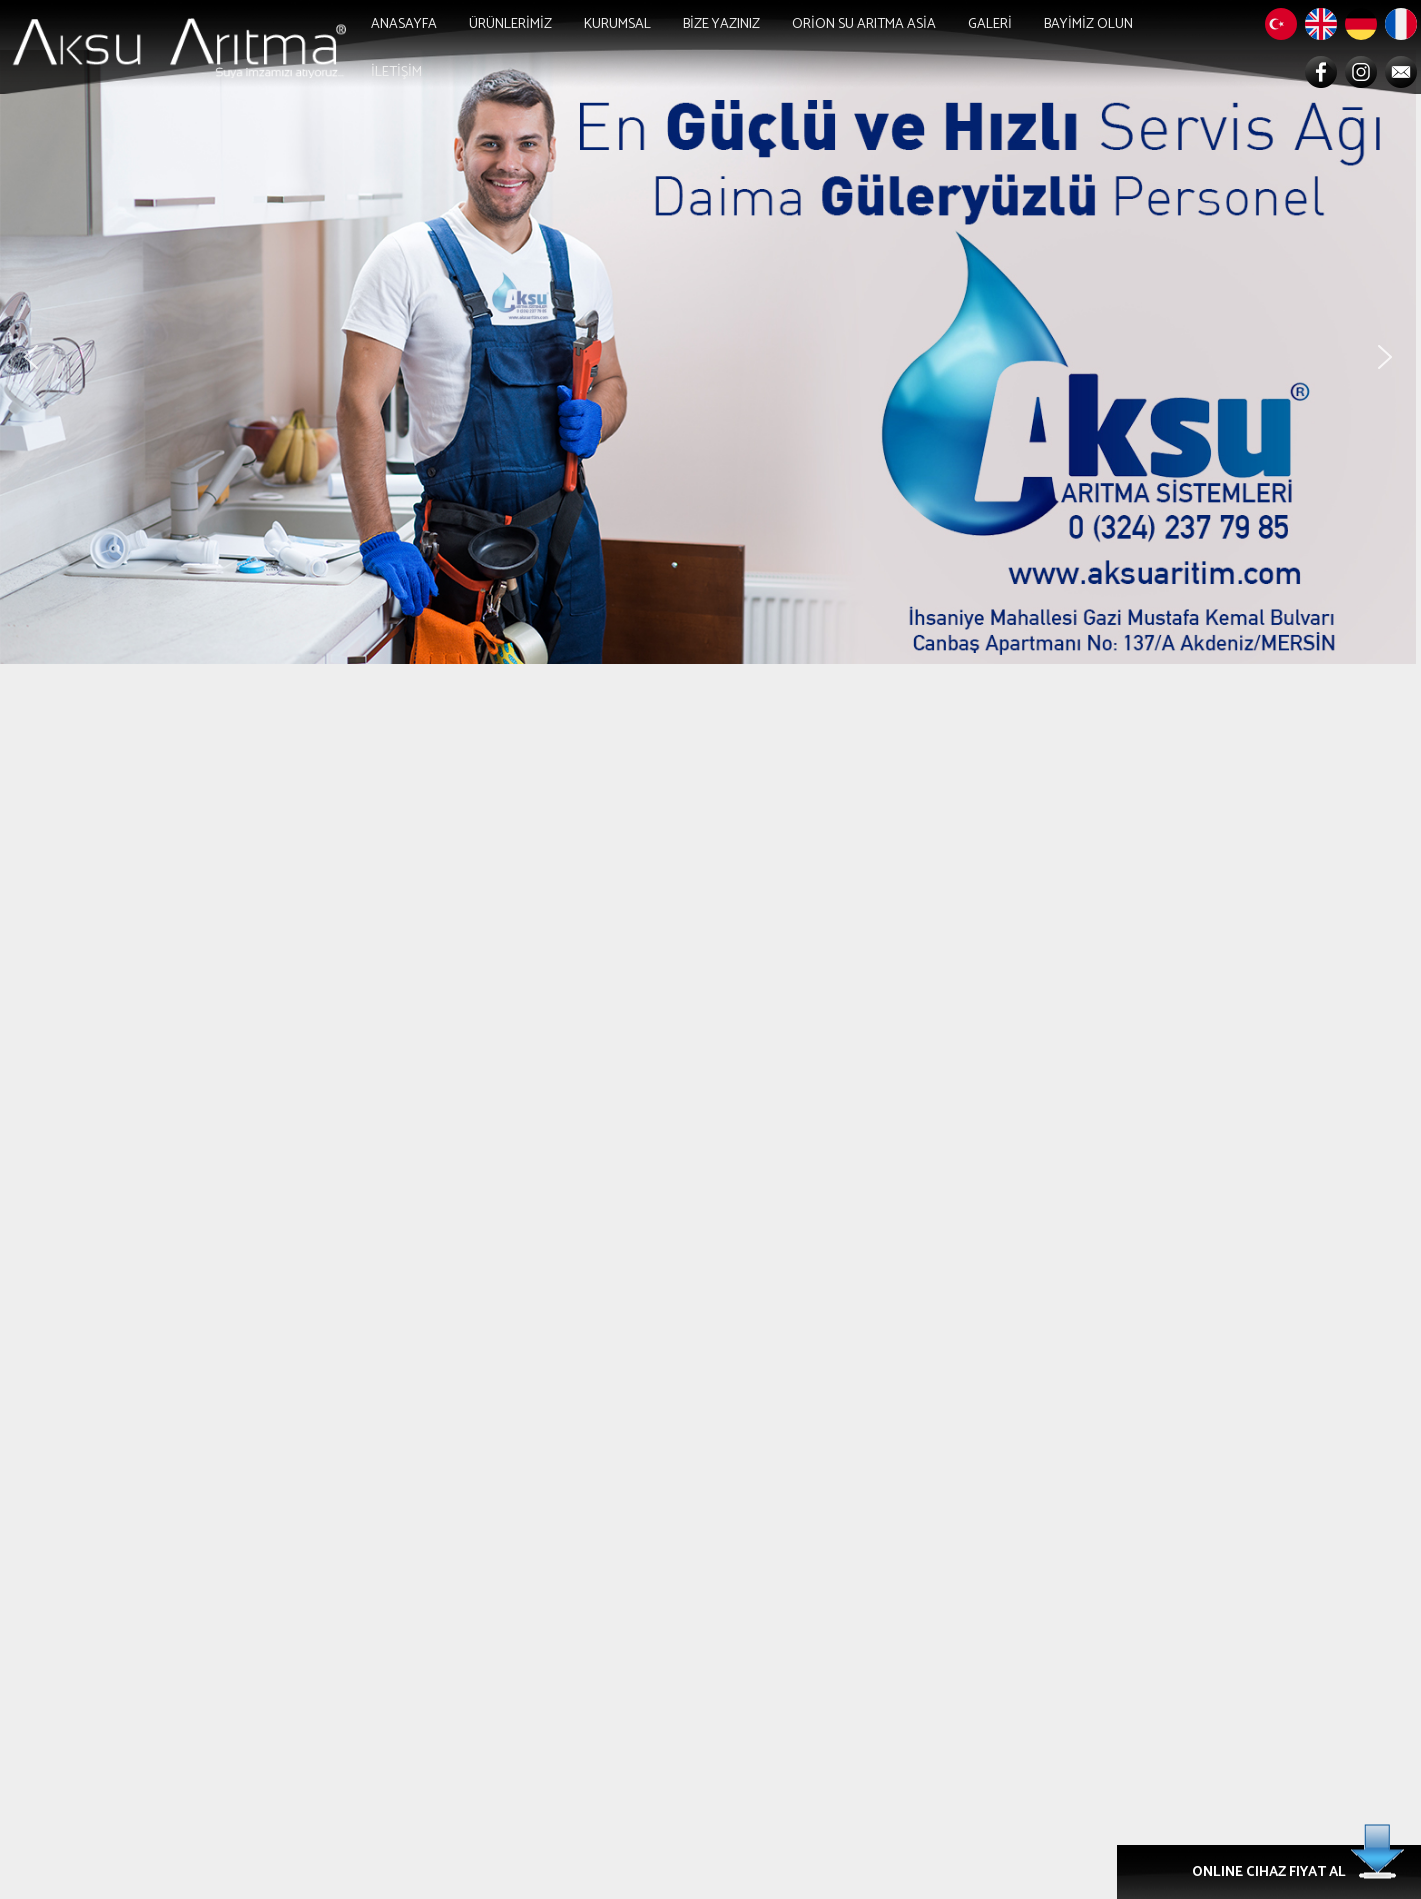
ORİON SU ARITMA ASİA (864, 24)
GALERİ (990, 24)
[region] (710, 357)
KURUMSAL (617, 24)
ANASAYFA (404, 24)
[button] (31, 357)
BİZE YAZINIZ (721, 24)
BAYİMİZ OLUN (1088, 24)
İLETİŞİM (396, 72)
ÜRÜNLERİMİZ (510, 24)
